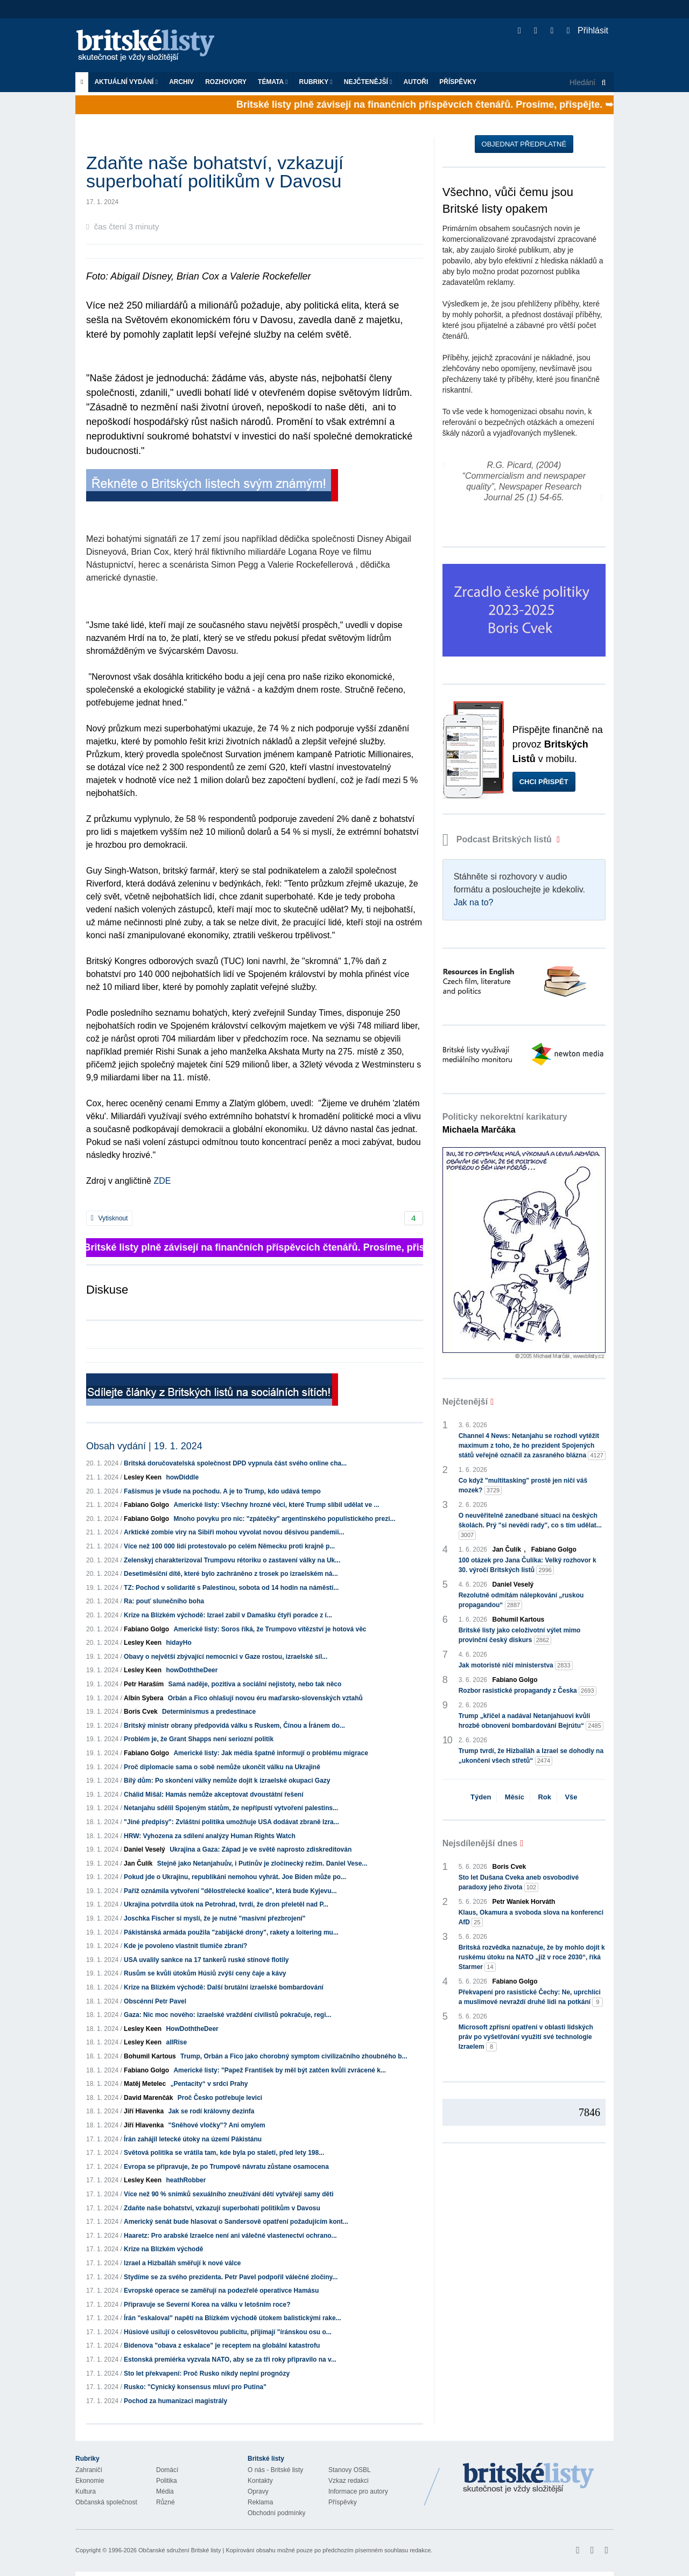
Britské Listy (528, 2478)
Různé (165, 2502)
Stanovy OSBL (349, 2470)
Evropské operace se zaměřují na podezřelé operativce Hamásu (221, 2290)
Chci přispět (543, 782)
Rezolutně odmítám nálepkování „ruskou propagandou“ (521, 1600)
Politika (166, 2480)
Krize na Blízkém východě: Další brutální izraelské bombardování (224, 1987)
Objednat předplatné (524, 144)
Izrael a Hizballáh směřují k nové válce (182, 2263)
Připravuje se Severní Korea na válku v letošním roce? (207, 2304)
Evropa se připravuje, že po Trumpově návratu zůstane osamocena (226, 2166)
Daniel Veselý (144, 1849)
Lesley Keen (142, 1477)
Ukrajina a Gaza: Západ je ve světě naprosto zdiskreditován (260, 1849)
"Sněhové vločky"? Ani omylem (216, 2125)
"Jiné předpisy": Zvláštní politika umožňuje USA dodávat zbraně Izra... (231, 1822)
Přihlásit (587, 30)
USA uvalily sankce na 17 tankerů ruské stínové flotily (206, 1960)
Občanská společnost (106, 2502)
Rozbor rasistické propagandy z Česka (527, 1690)
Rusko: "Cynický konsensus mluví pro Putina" (195, 2387)
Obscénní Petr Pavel (155, 2001)
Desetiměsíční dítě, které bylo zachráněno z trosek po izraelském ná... (231, 1573)
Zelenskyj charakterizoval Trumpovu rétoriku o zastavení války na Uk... (232, 1560)
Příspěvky (457, 82)
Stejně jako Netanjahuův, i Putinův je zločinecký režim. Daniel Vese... (262, 1863)
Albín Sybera (143, 1698)
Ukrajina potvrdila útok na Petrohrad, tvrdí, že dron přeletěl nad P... (226, 1904)
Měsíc (514, 1797)
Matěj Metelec (145, 2084)
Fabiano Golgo (146, 1505)
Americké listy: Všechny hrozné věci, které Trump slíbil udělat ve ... (276, 1505)
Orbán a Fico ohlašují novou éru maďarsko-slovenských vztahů (265, 1698)
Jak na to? (474, 902)
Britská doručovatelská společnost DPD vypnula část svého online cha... (235, 1463)
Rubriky (316, 82)
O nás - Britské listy (275, 2470)
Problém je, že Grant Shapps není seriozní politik (198, 1739)
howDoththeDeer (191, 1670)
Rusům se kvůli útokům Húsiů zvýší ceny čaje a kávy (205, 1973)
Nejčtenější (368, 82)
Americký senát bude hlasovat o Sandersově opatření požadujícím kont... (236, 2221)
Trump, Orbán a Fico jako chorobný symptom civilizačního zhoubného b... (293, 2056)
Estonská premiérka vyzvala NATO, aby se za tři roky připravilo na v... (230, 2359)
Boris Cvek (141, 1711)
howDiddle (182, 1477)
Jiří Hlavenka (144, 2111)
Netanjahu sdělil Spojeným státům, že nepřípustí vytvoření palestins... (231, 1808)
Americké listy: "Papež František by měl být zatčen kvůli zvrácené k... (279, 2070)
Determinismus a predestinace (209, 1711)
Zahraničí (88, 2470)
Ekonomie (89, 2480)
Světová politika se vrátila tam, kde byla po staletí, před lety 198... (224, 2152)
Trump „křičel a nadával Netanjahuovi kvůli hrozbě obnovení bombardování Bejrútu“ (531, 1721)
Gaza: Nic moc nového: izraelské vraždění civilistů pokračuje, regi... (227, 2015)
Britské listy (150, 46)
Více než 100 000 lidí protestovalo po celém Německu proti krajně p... (229, 1546)
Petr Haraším (144, 1684)
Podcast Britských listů (498, 839)
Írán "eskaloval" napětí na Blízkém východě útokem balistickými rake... (232, 2318)
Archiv (181, 82)
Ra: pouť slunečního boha (164, 1601)
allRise (176, 2042)
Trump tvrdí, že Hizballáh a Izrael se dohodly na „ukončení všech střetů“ (531, 1756)
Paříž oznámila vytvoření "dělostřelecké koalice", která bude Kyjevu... (230, 1891)
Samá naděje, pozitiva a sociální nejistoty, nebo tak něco (254, 1684)
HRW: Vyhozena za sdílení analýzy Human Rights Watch (210, 1836)
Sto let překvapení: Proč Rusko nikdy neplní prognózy (207, 2373)
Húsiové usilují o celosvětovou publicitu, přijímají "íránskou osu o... (228, 2332)
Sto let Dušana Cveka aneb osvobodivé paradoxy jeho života (519, 1883)
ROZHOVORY (226, 82)
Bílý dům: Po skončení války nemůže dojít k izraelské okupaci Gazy (227, 1780)
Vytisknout (109, 1218)
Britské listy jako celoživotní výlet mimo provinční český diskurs (520, 1635)
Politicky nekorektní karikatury (504, 1123)
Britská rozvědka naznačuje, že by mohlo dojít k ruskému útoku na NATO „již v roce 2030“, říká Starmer (532, 1958)
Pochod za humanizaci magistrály (175, 2401)
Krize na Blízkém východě (163, 2249)
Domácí (167, 2470)
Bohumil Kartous (150, 2056)
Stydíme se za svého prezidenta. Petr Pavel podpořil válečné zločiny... (231, 2277)
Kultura (85, 2491)
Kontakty (260, 2480)
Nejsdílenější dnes (480, 1843)
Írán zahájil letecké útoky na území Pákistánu (193, 2139)
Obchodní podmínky (276, 2513)
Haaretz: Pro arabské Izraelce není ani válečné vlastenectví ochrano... (230, 2235)
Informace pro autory (358, 2491)
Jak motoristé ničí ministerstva (516, 1665)
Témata (273, 82)
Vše (571, 1797)
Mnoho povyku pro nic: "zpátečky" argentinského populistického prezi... (284, 1519)
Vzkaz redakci (348, 2480)
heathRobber (186, 2180)
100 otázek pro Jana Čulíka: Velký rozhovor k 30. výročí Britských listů (527, 1565)
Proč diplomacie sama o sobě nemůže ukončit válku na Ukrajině (222, 1767)
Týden (480, 1797)
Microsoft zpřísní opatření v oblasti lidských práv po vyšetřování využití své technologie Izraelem (526, 2037)
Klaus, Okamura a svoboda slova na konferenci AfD (531, 1918)
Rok (544, 1797)
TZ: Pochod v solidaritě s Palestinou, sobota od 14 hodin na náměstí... (231, 1587)
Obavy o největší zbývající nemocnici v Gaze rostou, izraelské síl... (225, 1656)
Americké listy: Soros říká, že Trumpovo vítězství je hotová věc (269, 1629)
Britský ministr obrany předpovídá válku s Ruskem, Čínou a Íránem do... (234, 1725)
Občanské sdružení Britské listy (179, 2550)
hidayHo (178, 1642)
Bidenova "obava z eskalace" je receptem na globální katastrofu (222, 2345)
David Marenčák (148, 2098)
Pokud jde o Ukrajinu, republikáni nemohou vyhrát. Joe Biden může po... (235, 1877)
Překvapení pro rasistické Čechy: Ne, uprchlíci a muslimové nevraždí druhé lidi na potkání (531, 1997)
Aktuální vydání (126, 82)
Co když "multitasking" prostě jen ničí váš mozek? (523, 1486)
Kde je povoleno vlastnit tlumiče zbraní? (185, 1946)
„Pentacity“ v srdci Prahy (209, 2084)
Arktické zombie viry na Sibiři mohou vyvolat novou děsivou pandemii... (234, 1532)
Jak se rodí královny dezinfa (211, 2111)
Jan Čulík (138, 1863)
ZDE (161, 1180)
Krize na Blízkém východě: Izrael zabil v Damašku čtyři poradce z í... (228, 1615)
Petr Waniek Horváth (524, 1901)
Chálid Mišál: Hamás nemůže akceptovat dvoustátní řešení (213, 1794)
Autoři (415, 82)
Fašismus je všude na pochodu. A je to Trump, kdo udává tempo (222, 1491)
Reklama (260, 2502)
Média (165, 2491)
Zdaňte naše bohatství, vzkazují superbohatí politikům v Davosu (222, 2208)
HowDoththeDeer (192, 2029)
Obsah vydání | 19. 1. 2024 (144, 1446)
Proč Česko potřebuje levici (220, 2098)
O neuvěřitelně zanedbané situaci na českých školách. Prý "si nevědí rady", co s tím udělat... (530, 1526)
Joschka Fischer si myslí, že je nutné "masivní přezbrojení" (215, 1918)
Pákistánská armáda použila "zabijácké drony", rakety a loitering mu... (231, 1932)
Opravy (258, 2491)
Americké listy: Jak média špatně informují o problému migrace (270, 1753)
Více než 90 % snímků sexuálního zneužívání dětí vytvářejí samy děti (228, 2194)
